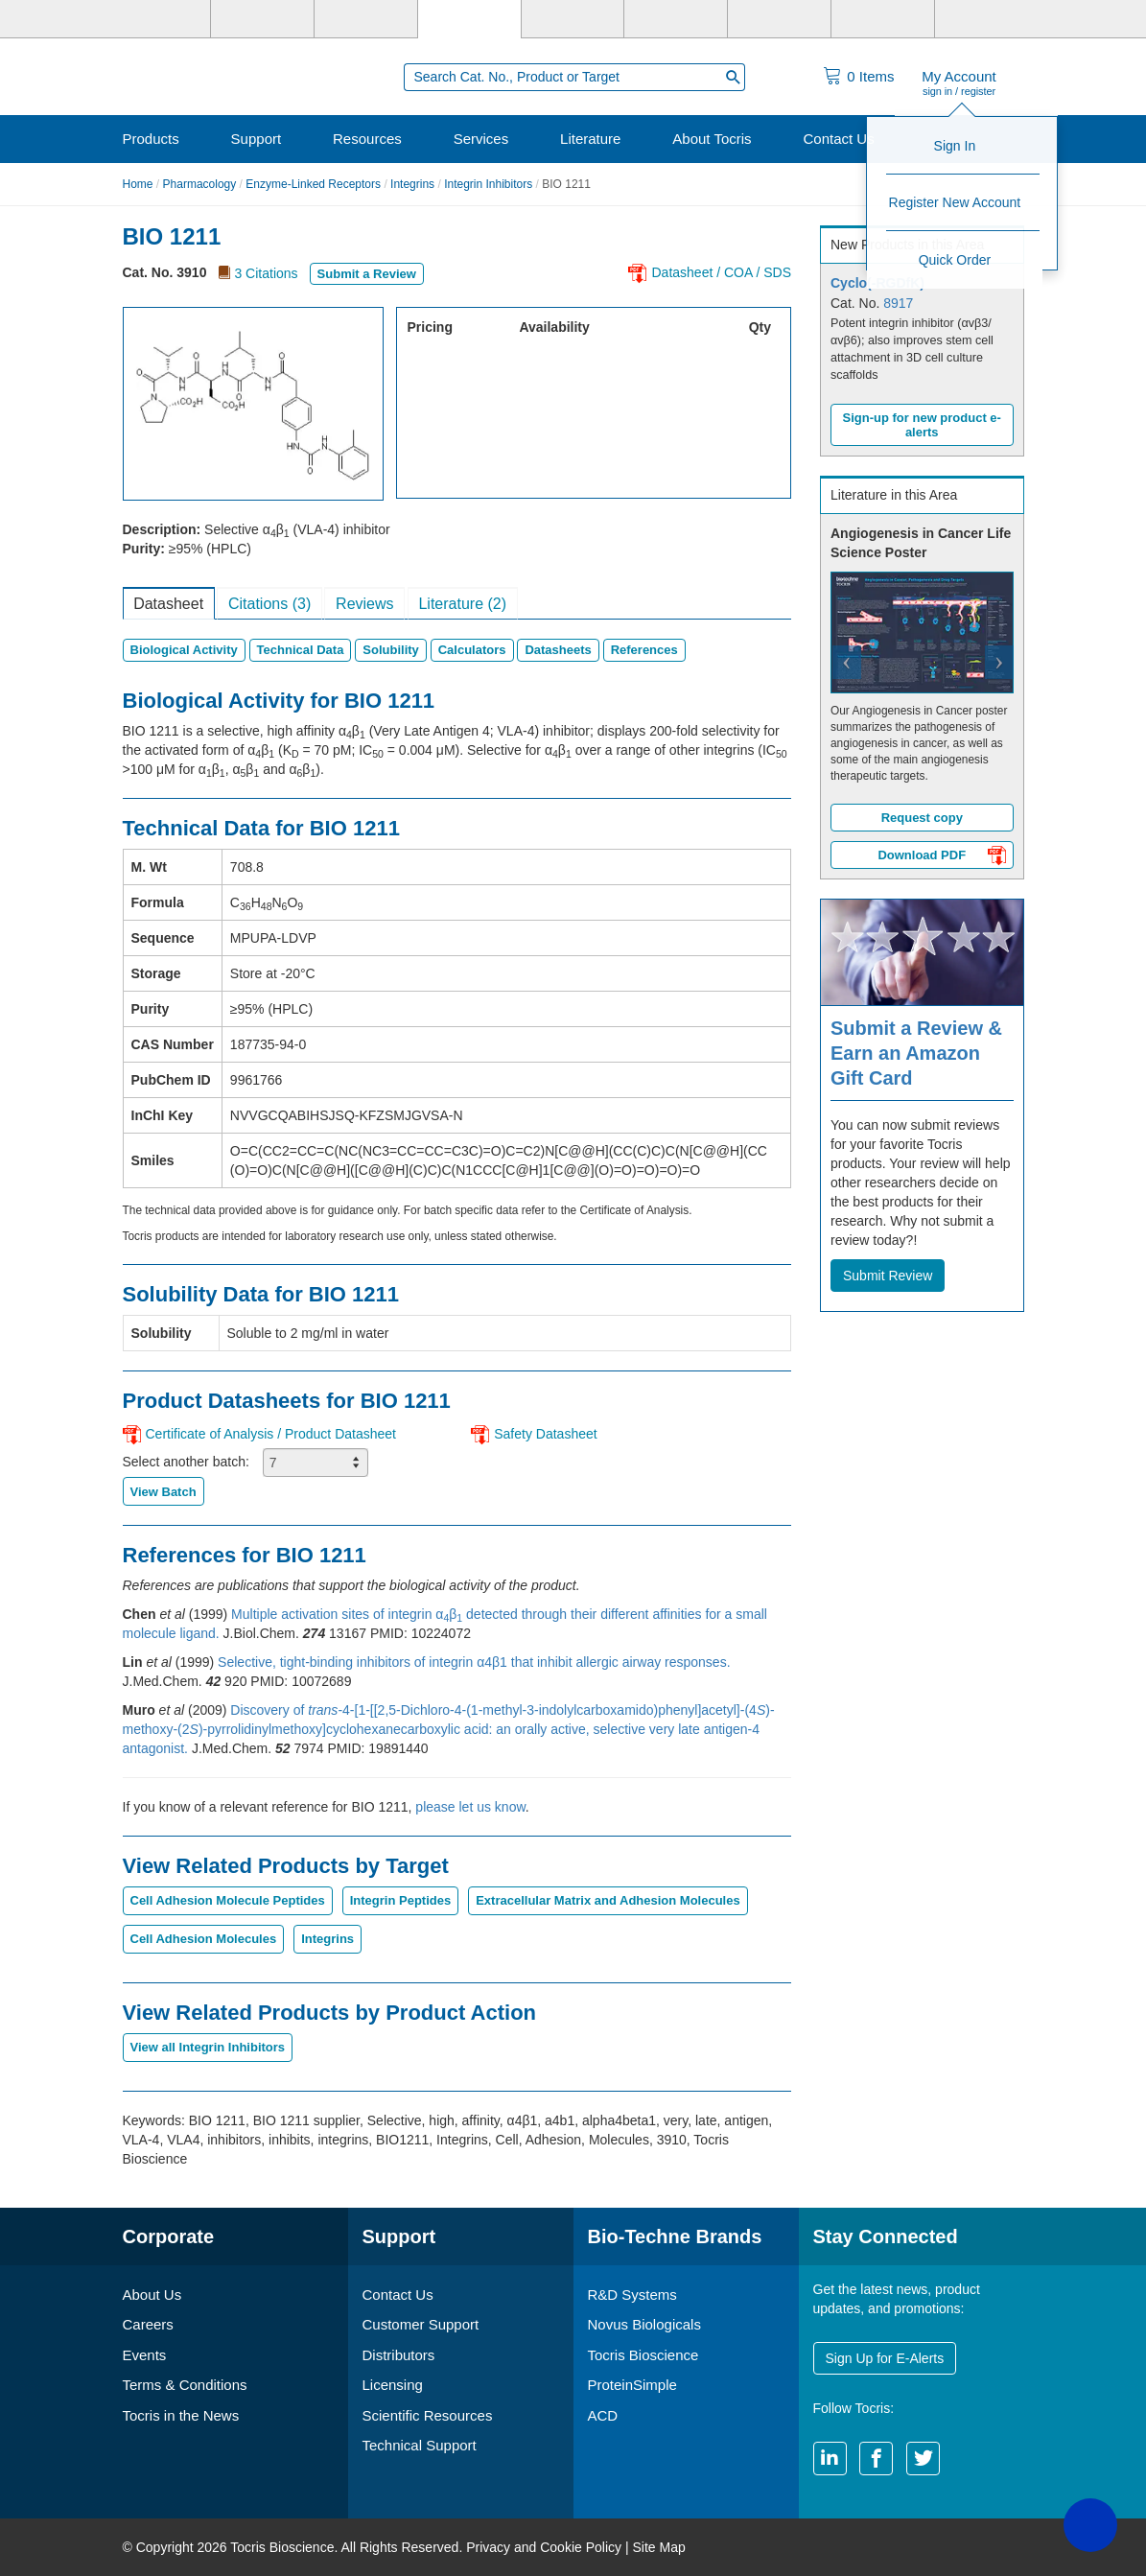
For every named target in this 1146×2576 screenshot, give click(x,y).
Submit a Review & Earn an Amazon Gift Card (916, 1053)
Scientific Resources (428, 2415)
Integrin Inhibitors (488, 184)
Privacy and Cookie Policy (543, 2547)
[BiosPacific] (675, 19)
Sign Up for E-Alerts (885, 2358)
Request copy (922, 817)
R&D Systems (632, 2294)
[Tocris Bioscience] (469, 19)
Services (481, 138)
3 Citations (265, 273)
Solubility (391, 650)
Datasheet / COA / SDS (721, 272)
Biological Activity (184, 650)
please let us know (470, 1807)
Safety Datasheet (545, 1433)
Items (870, 76)
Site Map (658, 2547)
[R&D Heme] (986, 19)
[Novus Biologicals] (366, 19)
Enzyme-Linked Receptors (313, 184)
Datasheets (558, 650)
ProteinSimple (632, 2385)
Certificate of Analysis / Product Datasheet (271, 1433)
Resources (367, 138)
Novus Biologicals (644, 2324)
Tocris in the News (181, 2415)
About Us (152, 2294)
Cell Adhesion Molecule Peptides (227, 1900)
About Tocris (711, 138)
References (644, 650)
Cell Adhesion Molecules (203, 1939)
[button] (836, 696)
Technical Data (300, 650)
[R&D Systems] (262, 19)
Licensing (393, 2385)
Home (138, 184)
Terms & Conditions (185, 2385)
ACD (603, 2415)
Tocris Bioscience (643, 2355)
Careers (148, 2324)
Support (256, 138)
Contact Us (838, 138)
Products (151, 138)
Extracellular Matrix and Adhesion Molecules (608, 1900)
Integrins (412, 184)
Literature (590, 138)
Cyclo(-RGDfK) (877, 283)
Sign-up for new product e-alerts (922, 424)
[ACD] (882, 19)
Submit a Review (366, 274)
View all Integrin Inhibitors (208, 2047)
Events (145, 2355)
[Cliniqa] (779, 19)
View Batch (163, 1492)
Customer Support (421, 2324)
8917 (898, 303)
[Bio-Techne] (160, 19)
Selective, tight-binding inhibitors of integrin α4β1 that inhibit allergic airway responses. (474, 1662)
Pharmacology (200, 184)
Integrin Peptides (400, 1900)
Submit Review (887, 1275)
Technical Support (420, 2445)
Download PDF (941, 857)
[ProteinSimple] (573, 19)
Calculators (472, 650)
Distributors (399, 2355)
